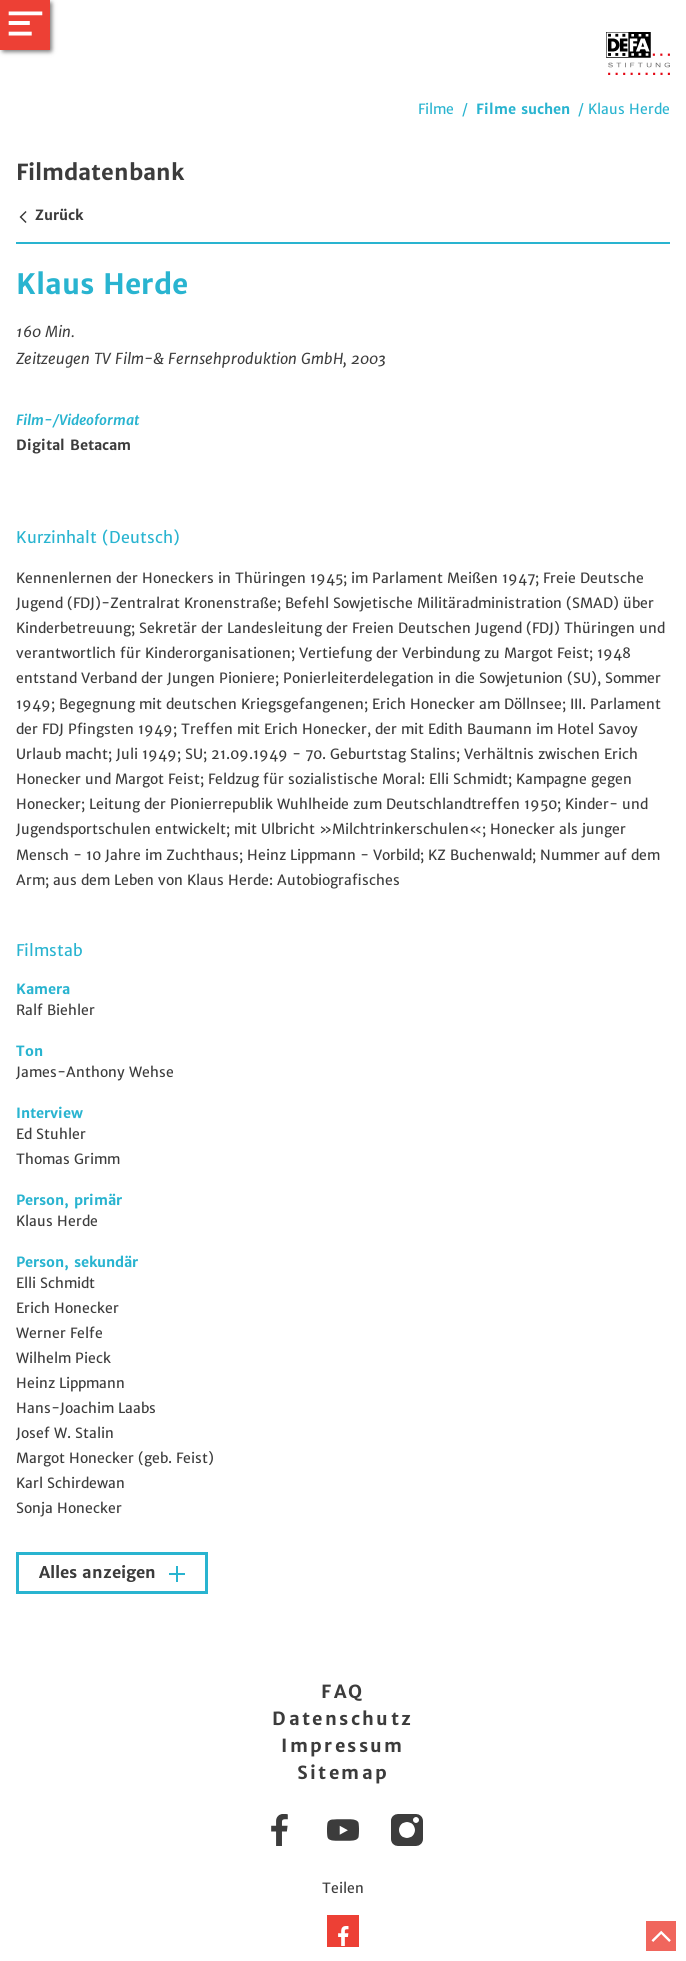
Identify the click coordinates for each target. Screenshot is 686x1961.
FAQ (342, 1691)
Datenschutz (342, 1718)
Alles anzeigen (100, 1572)
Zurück (49, 215)
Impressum (343, 1745)
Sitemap (343, 1772)
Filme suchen (523, 109)
